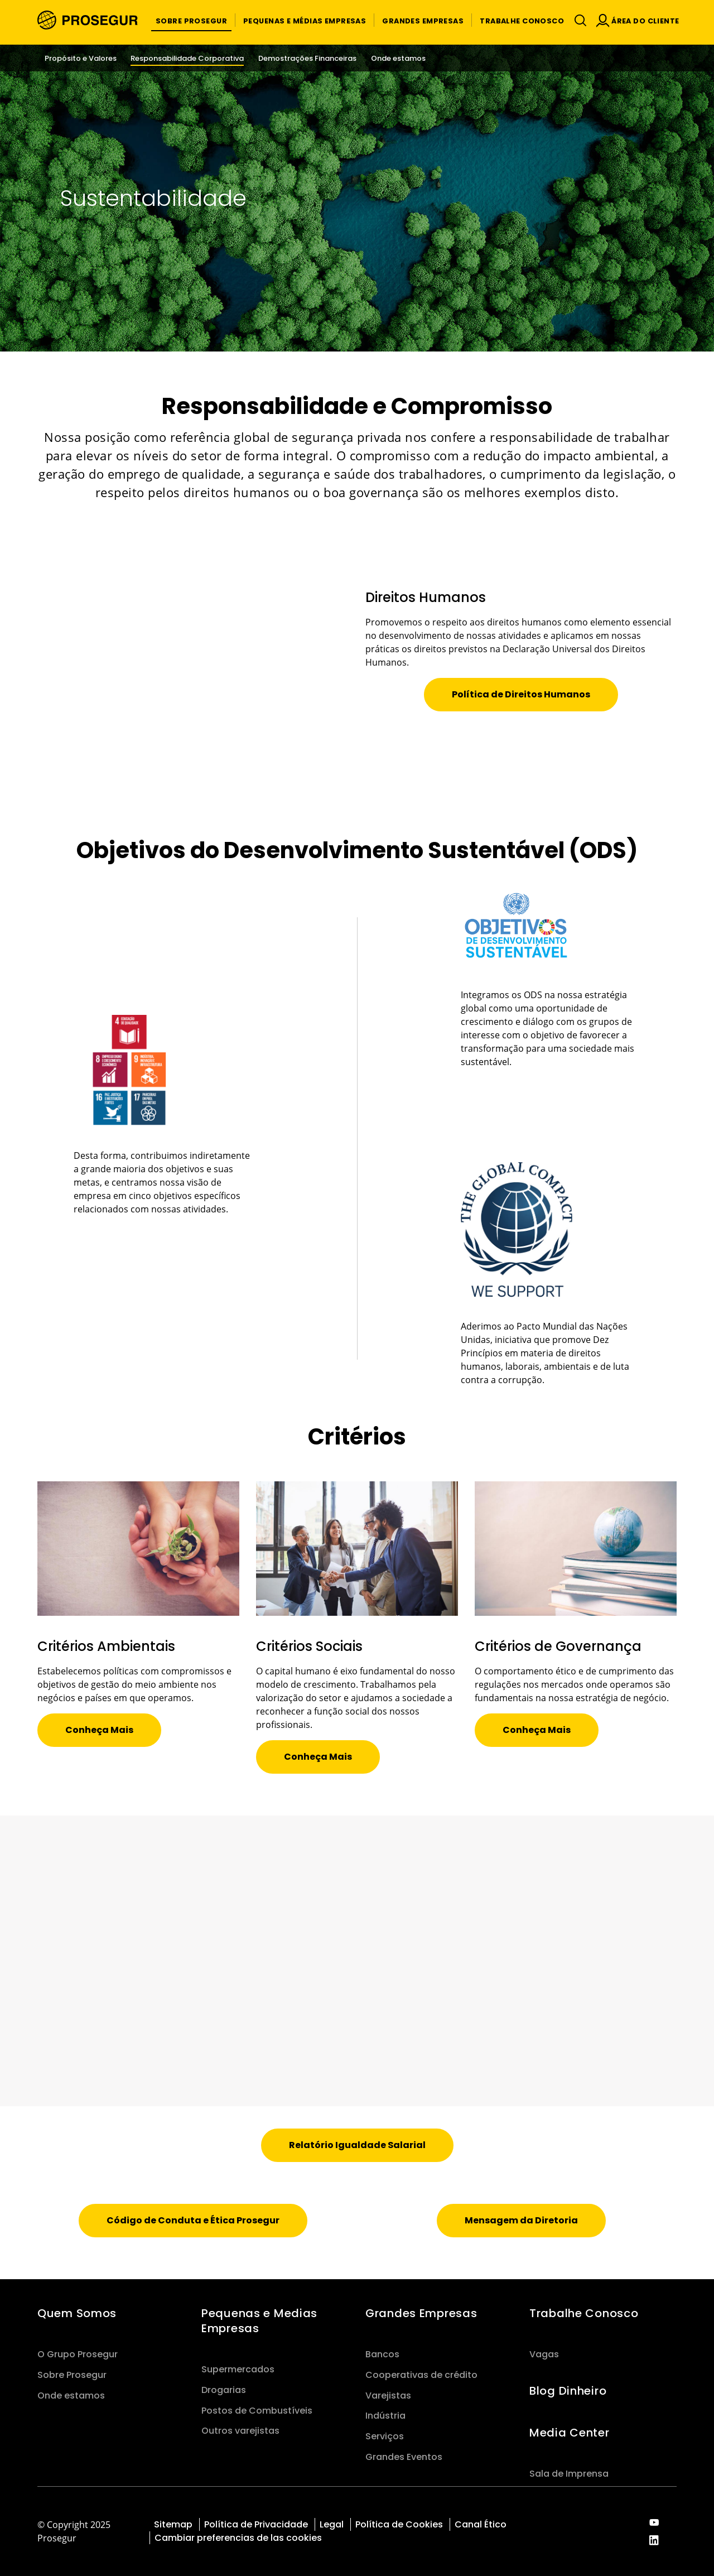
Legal (332, 2524)
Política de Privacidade (256, 2524)
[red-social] (654, 2523)
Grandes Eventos (403, 2456)
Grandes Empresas (421, 2313)
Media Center (569, 2432)
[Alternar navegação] (578, 20)
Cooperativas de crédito (421, 2374)
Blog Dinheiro (567, 2391)
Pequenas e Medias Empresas (259, 2320)
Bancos (382, 2354)
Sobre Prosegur (72, 2374)
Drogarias (223, 2390)
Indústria (385, 2415)
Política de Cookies (399, 2524)
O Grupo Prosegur (77, 2354)
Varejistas (388, 2395)
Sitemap (173, 2524)
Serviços (384, 2436)
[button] (191, 20)
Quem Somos (77, 2313)
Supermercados (237, 2369)
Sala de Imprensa (569, 2473)
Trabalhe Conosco (583, 2313)
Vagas (544, 2354)
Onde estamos (71, 2395)
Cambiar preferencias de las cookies (238, 2537)
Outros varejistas (240, 2430)
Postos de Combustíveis (256, 2410)
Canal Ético (480, 2524)
